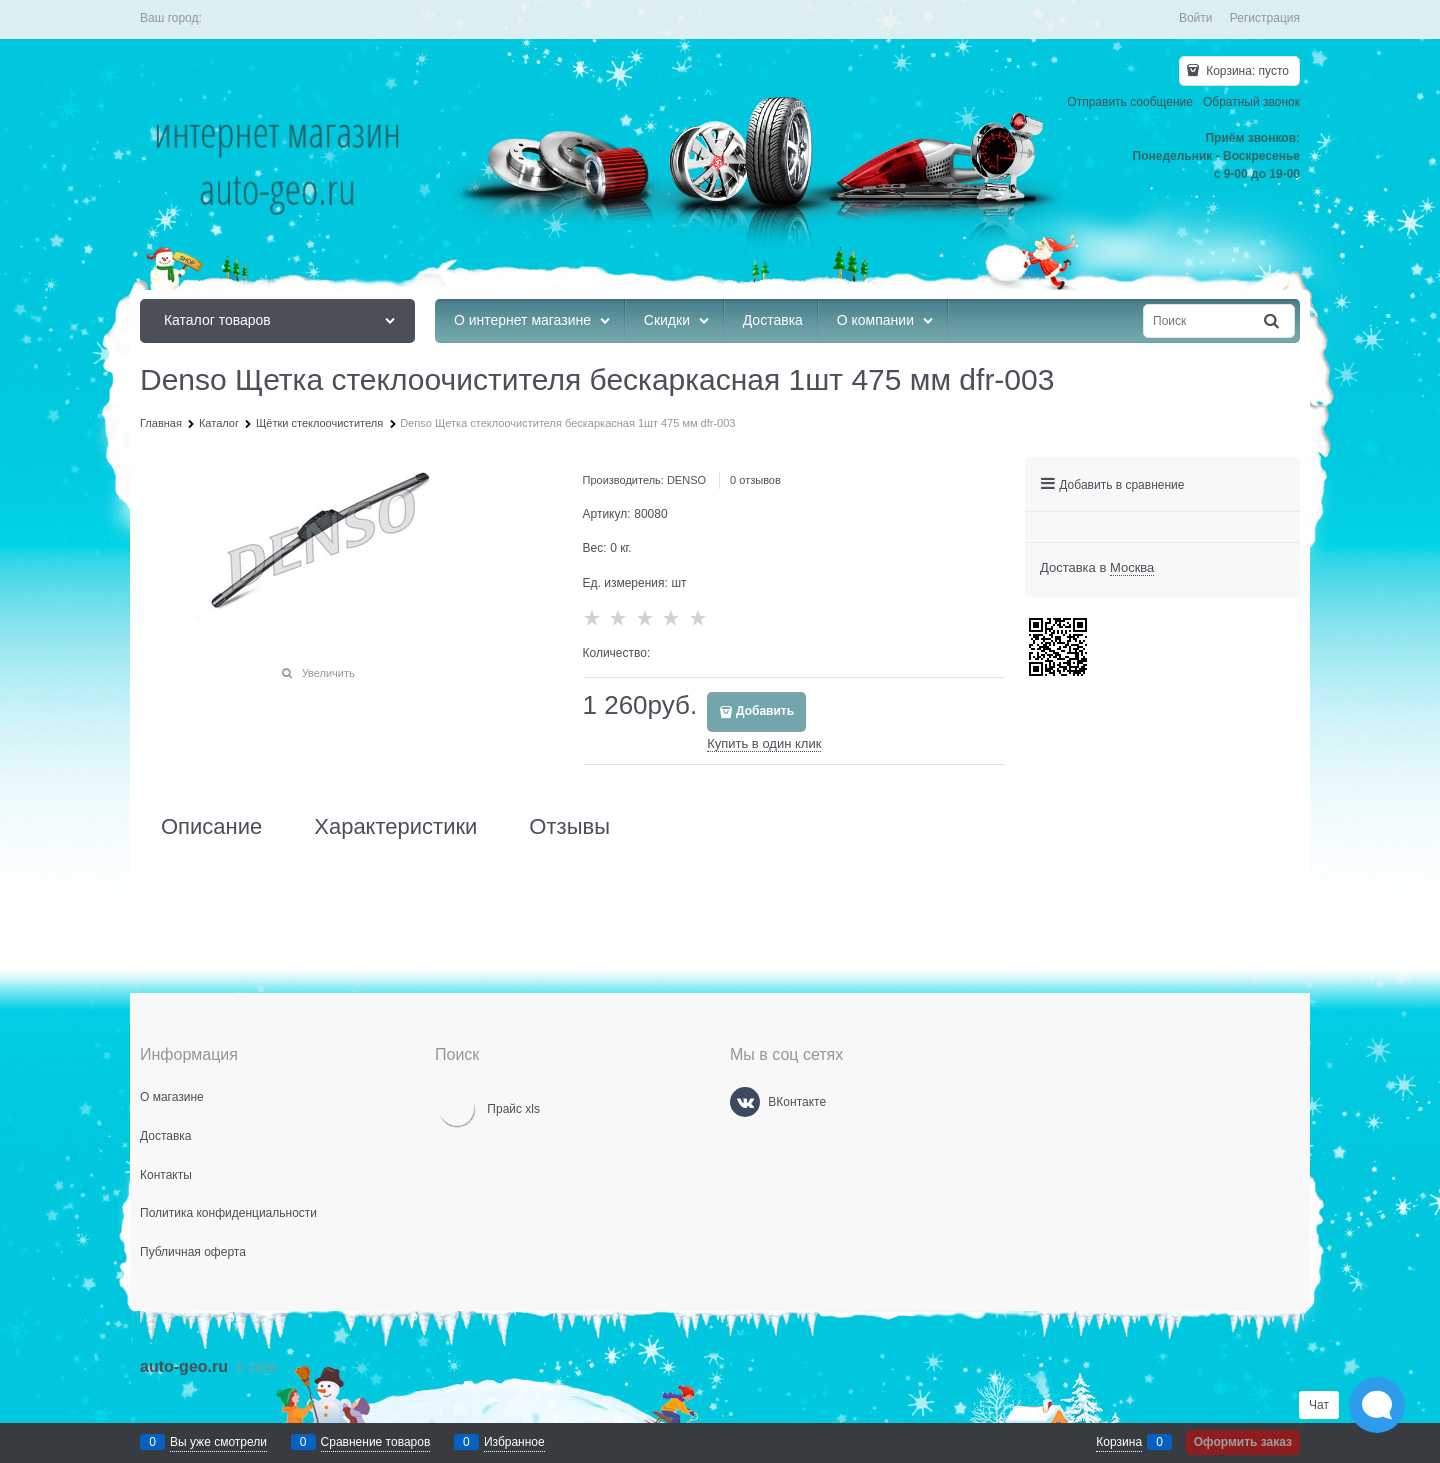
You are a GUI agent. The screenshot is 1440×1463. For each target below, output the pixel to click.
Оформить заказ (1243, 1442)
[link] (1132, 568)
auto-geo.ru (184, 1366)
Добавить (765, 711)
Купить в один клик (764, 743)
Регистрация (1265, 18)
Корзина (1119, 1442)
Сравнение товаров (376, 1442)
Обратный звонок (1251, 102)
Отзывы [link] (569, 827)
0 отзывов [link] (755, 480)
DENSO (686, 480)
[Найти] (1273, 321)
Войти (1196, 18)
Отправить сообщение (1130, 102)
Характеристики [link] (395, 827)
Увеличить (328, 673)
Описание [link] (211, 827)
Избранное (514, 1442)
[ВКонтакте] (745, 1102)
